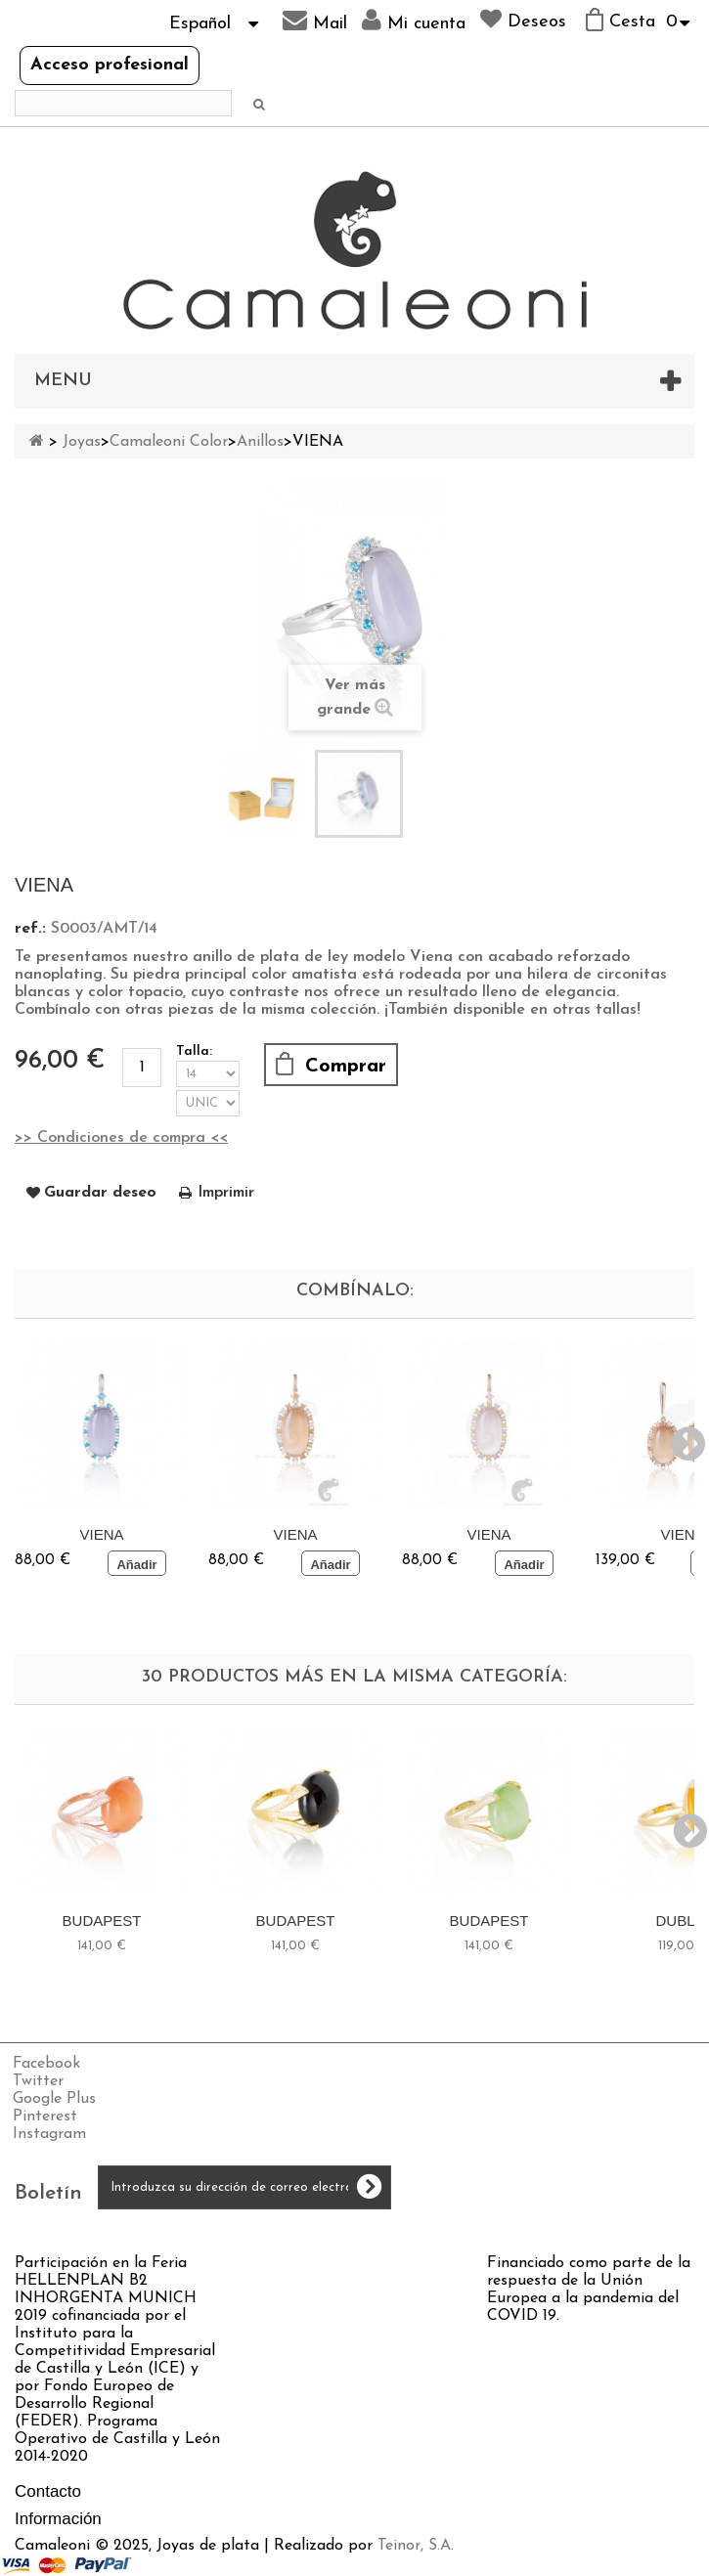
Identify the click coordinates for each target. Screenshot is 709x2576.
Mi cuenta (413, 20)
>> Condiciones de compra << (121, 1138)
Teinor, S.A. (415, 2546)
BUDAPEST (102, 1920)
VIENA (101, 1534)
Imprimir (226, 1193)
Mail (315, 20)
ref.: (30, 929)
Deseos (523, 19)
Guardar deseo (100, 1193)
